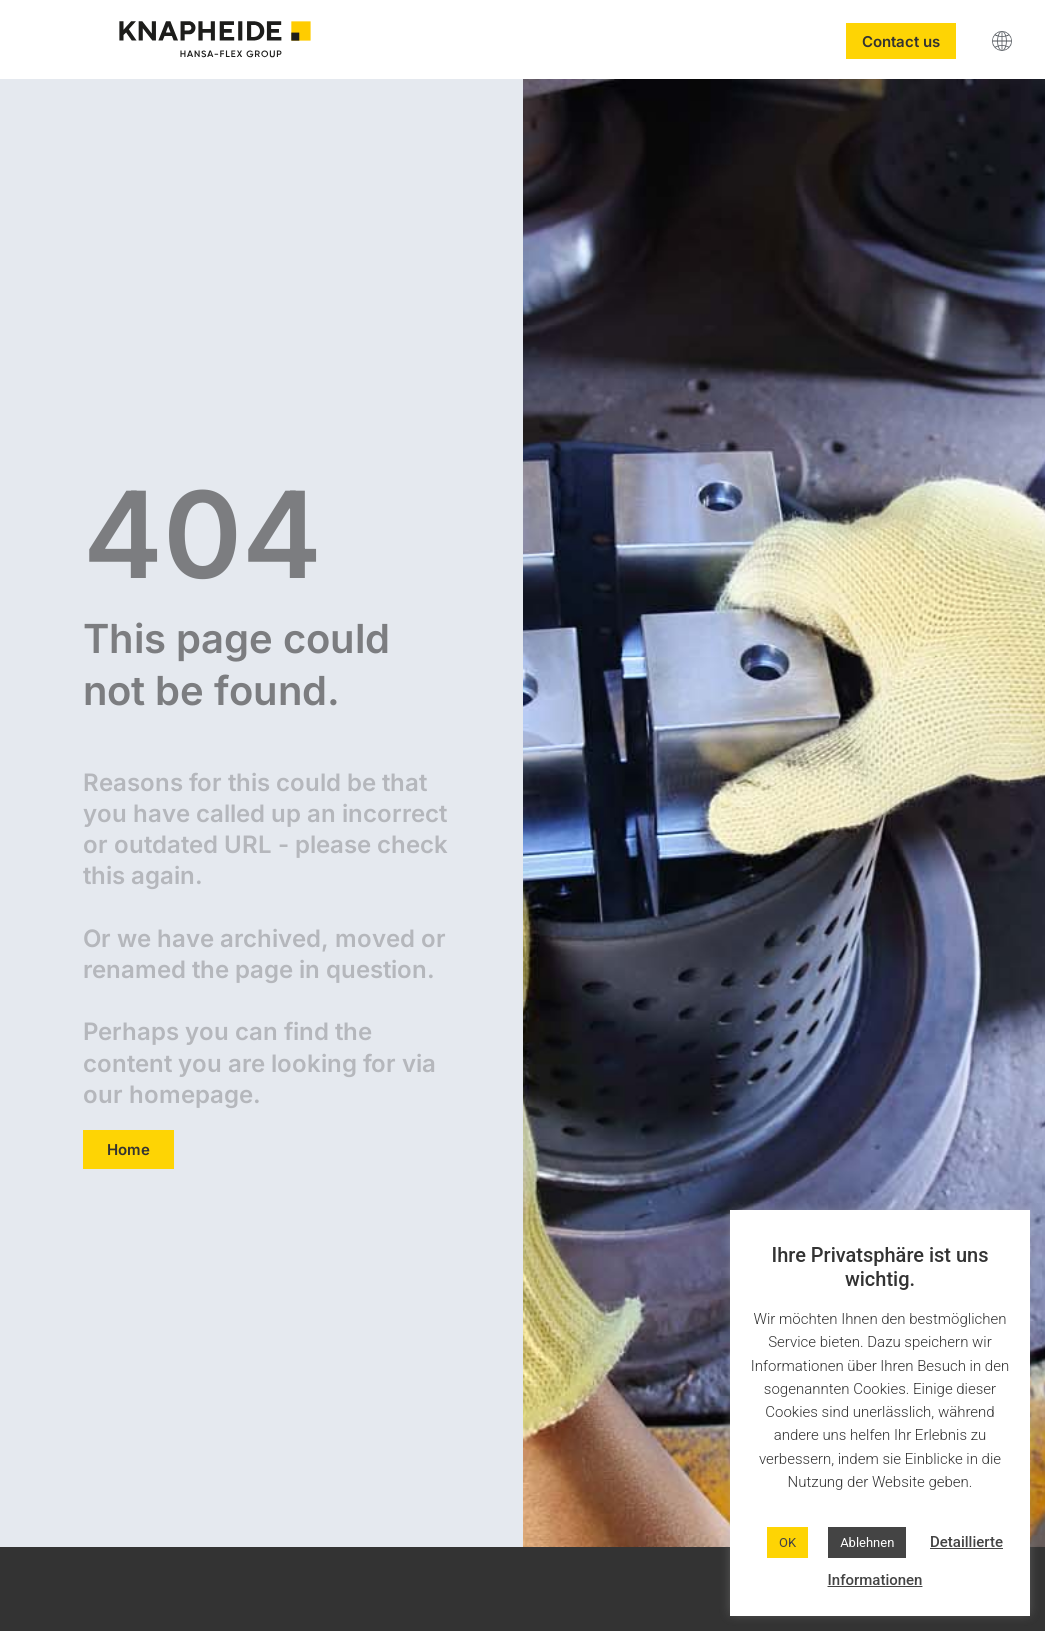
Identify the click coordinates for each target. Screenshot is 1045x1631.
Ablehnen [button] (867, 1542)
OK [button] (787, 1542)
